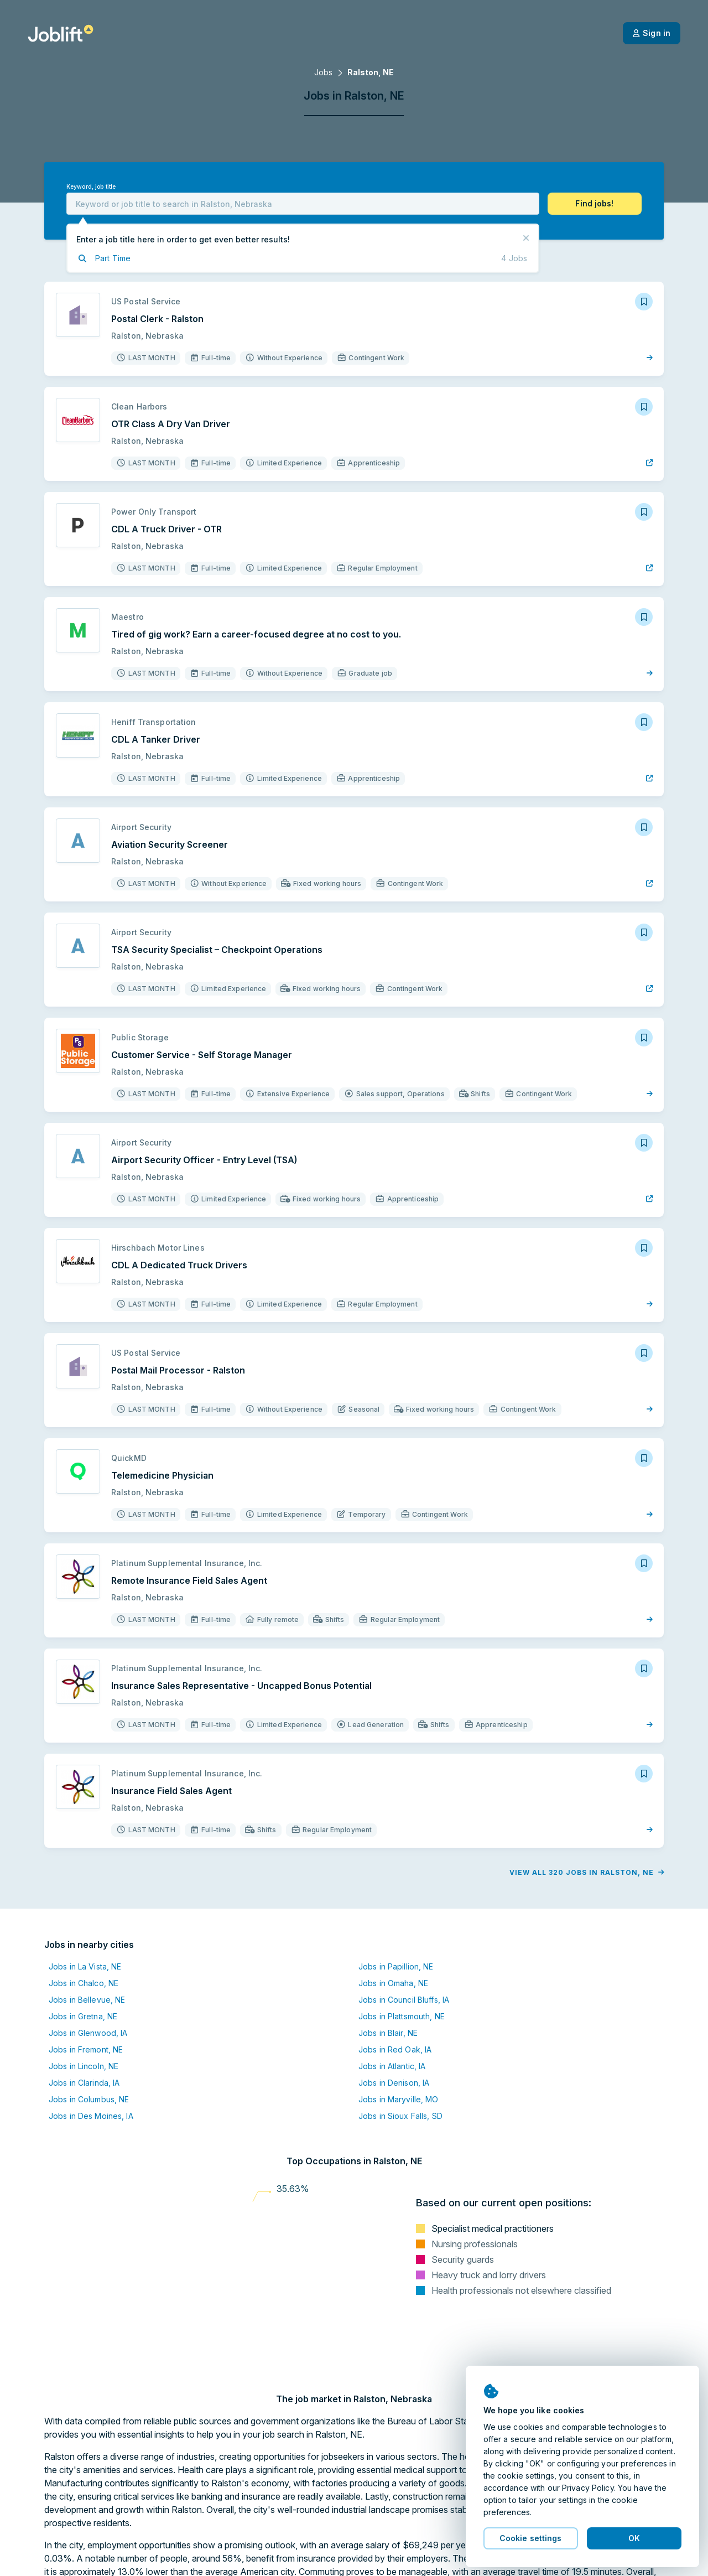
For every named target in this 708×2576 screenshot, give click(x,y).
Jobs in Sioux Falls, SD (400, 2116)
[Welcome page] (60, 33)
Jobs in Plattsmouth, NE (401, 2016)
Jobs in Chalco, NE (83, 1983)
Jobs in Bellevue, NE (87, 1999)
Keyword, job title (91, 186)
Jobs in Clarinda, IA (84, 2082)
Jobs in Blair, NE (388, 2033)
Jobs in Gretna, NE (83, 2016)
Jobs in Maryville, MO (398, 2099)
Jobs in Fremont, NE (86, 2049)
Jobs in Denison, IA (393, 2082)
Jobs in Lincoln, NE (83, 2066)
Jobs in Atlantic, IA (391, 2066)
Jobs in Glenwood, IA (88, 2033)
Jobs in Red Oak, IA (394, 2049)
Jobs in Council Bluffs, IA (403, 1999)
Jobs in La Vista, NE (85, 1966)
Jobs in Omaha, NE (393, 1983)
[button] (595, 204)
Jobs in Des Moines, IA (91, 2116)
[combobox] (302, 204)
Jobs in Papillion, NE (396, 1966)
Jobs (323, 72)
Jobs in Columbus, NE (89, 2099)
